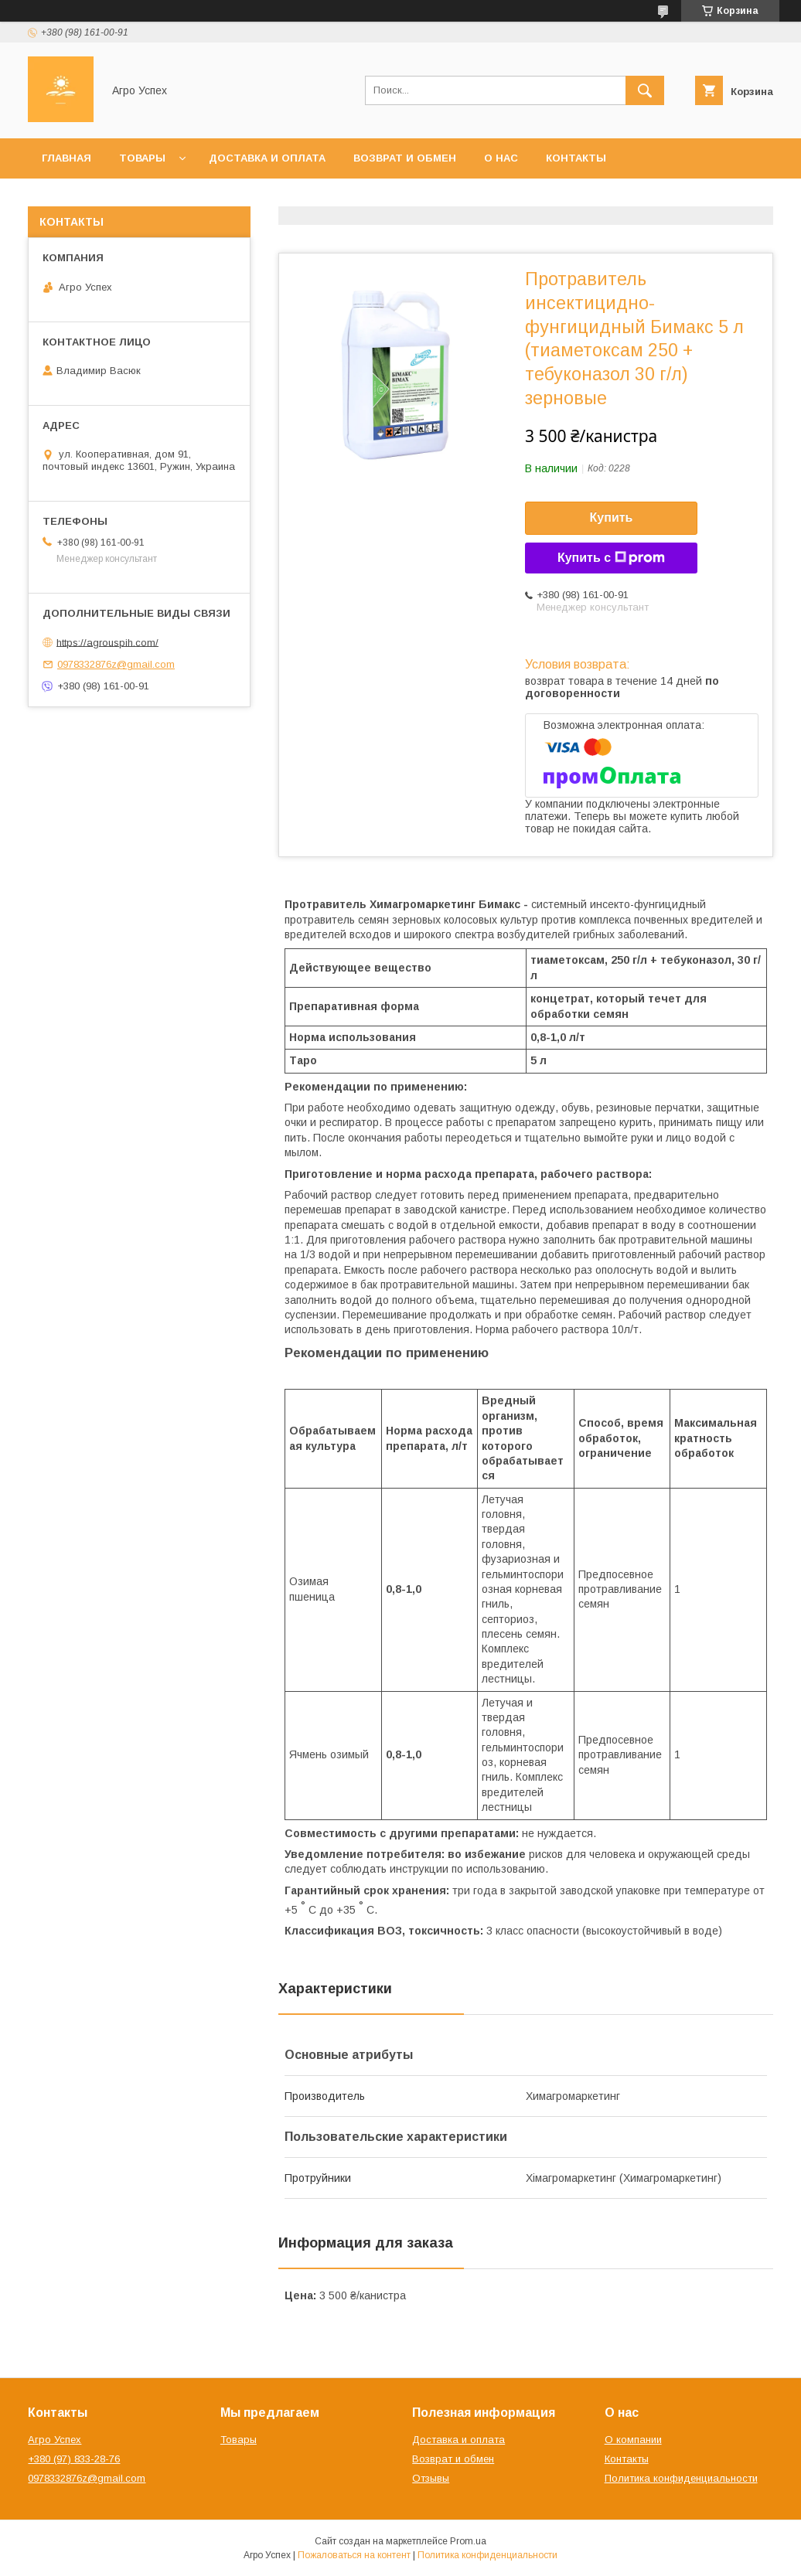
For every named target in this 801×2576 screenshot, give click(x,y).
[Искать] (644, 90)
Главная (66, 158)
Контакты (576, 158)
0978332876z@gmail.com (116, 664)
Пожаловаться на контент (354, 2555)
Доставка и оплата (267, 158)
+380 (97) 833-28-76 (74, 2459)
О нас (501, 158)
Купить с (611, 558)
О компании (633, 2439)
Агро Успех (54, 2439)
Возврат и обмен (404, 158)
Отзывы (430, 2478)
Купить (611, 517)
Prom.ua (468, 2541)
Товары (142, 158)
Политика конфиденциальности (681, 2478)
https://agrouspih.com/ (107, 642)
